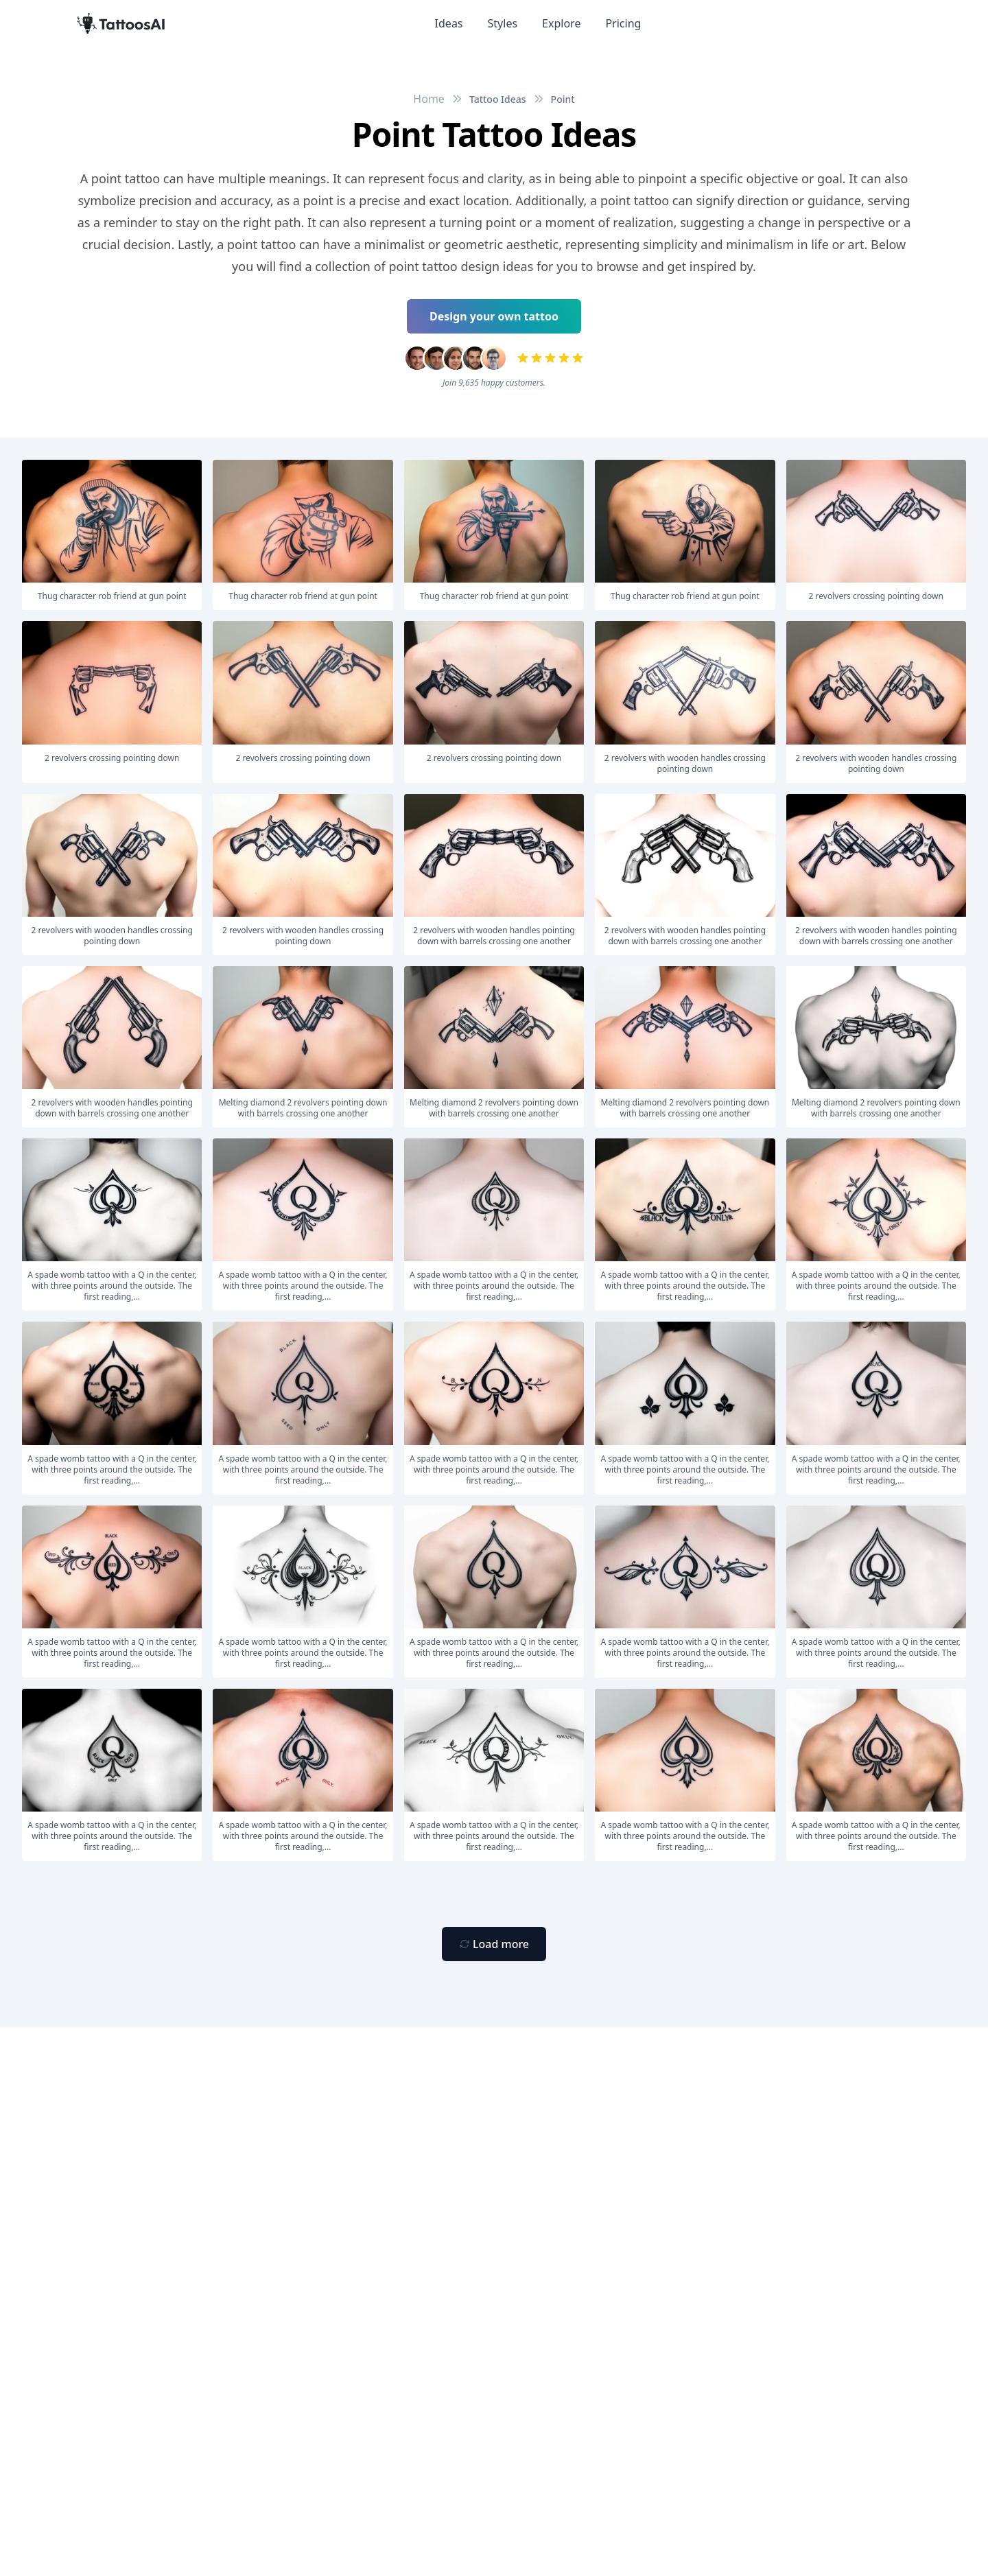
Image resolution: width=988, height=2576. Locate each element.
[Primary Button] (494, 1944)
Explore (561, 23)
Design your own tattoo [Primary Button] (494, 316)
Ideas (449, 23)
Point (563, 99)
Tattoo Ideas (497, 99)
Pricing (623, 23)
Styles (503, 23)
